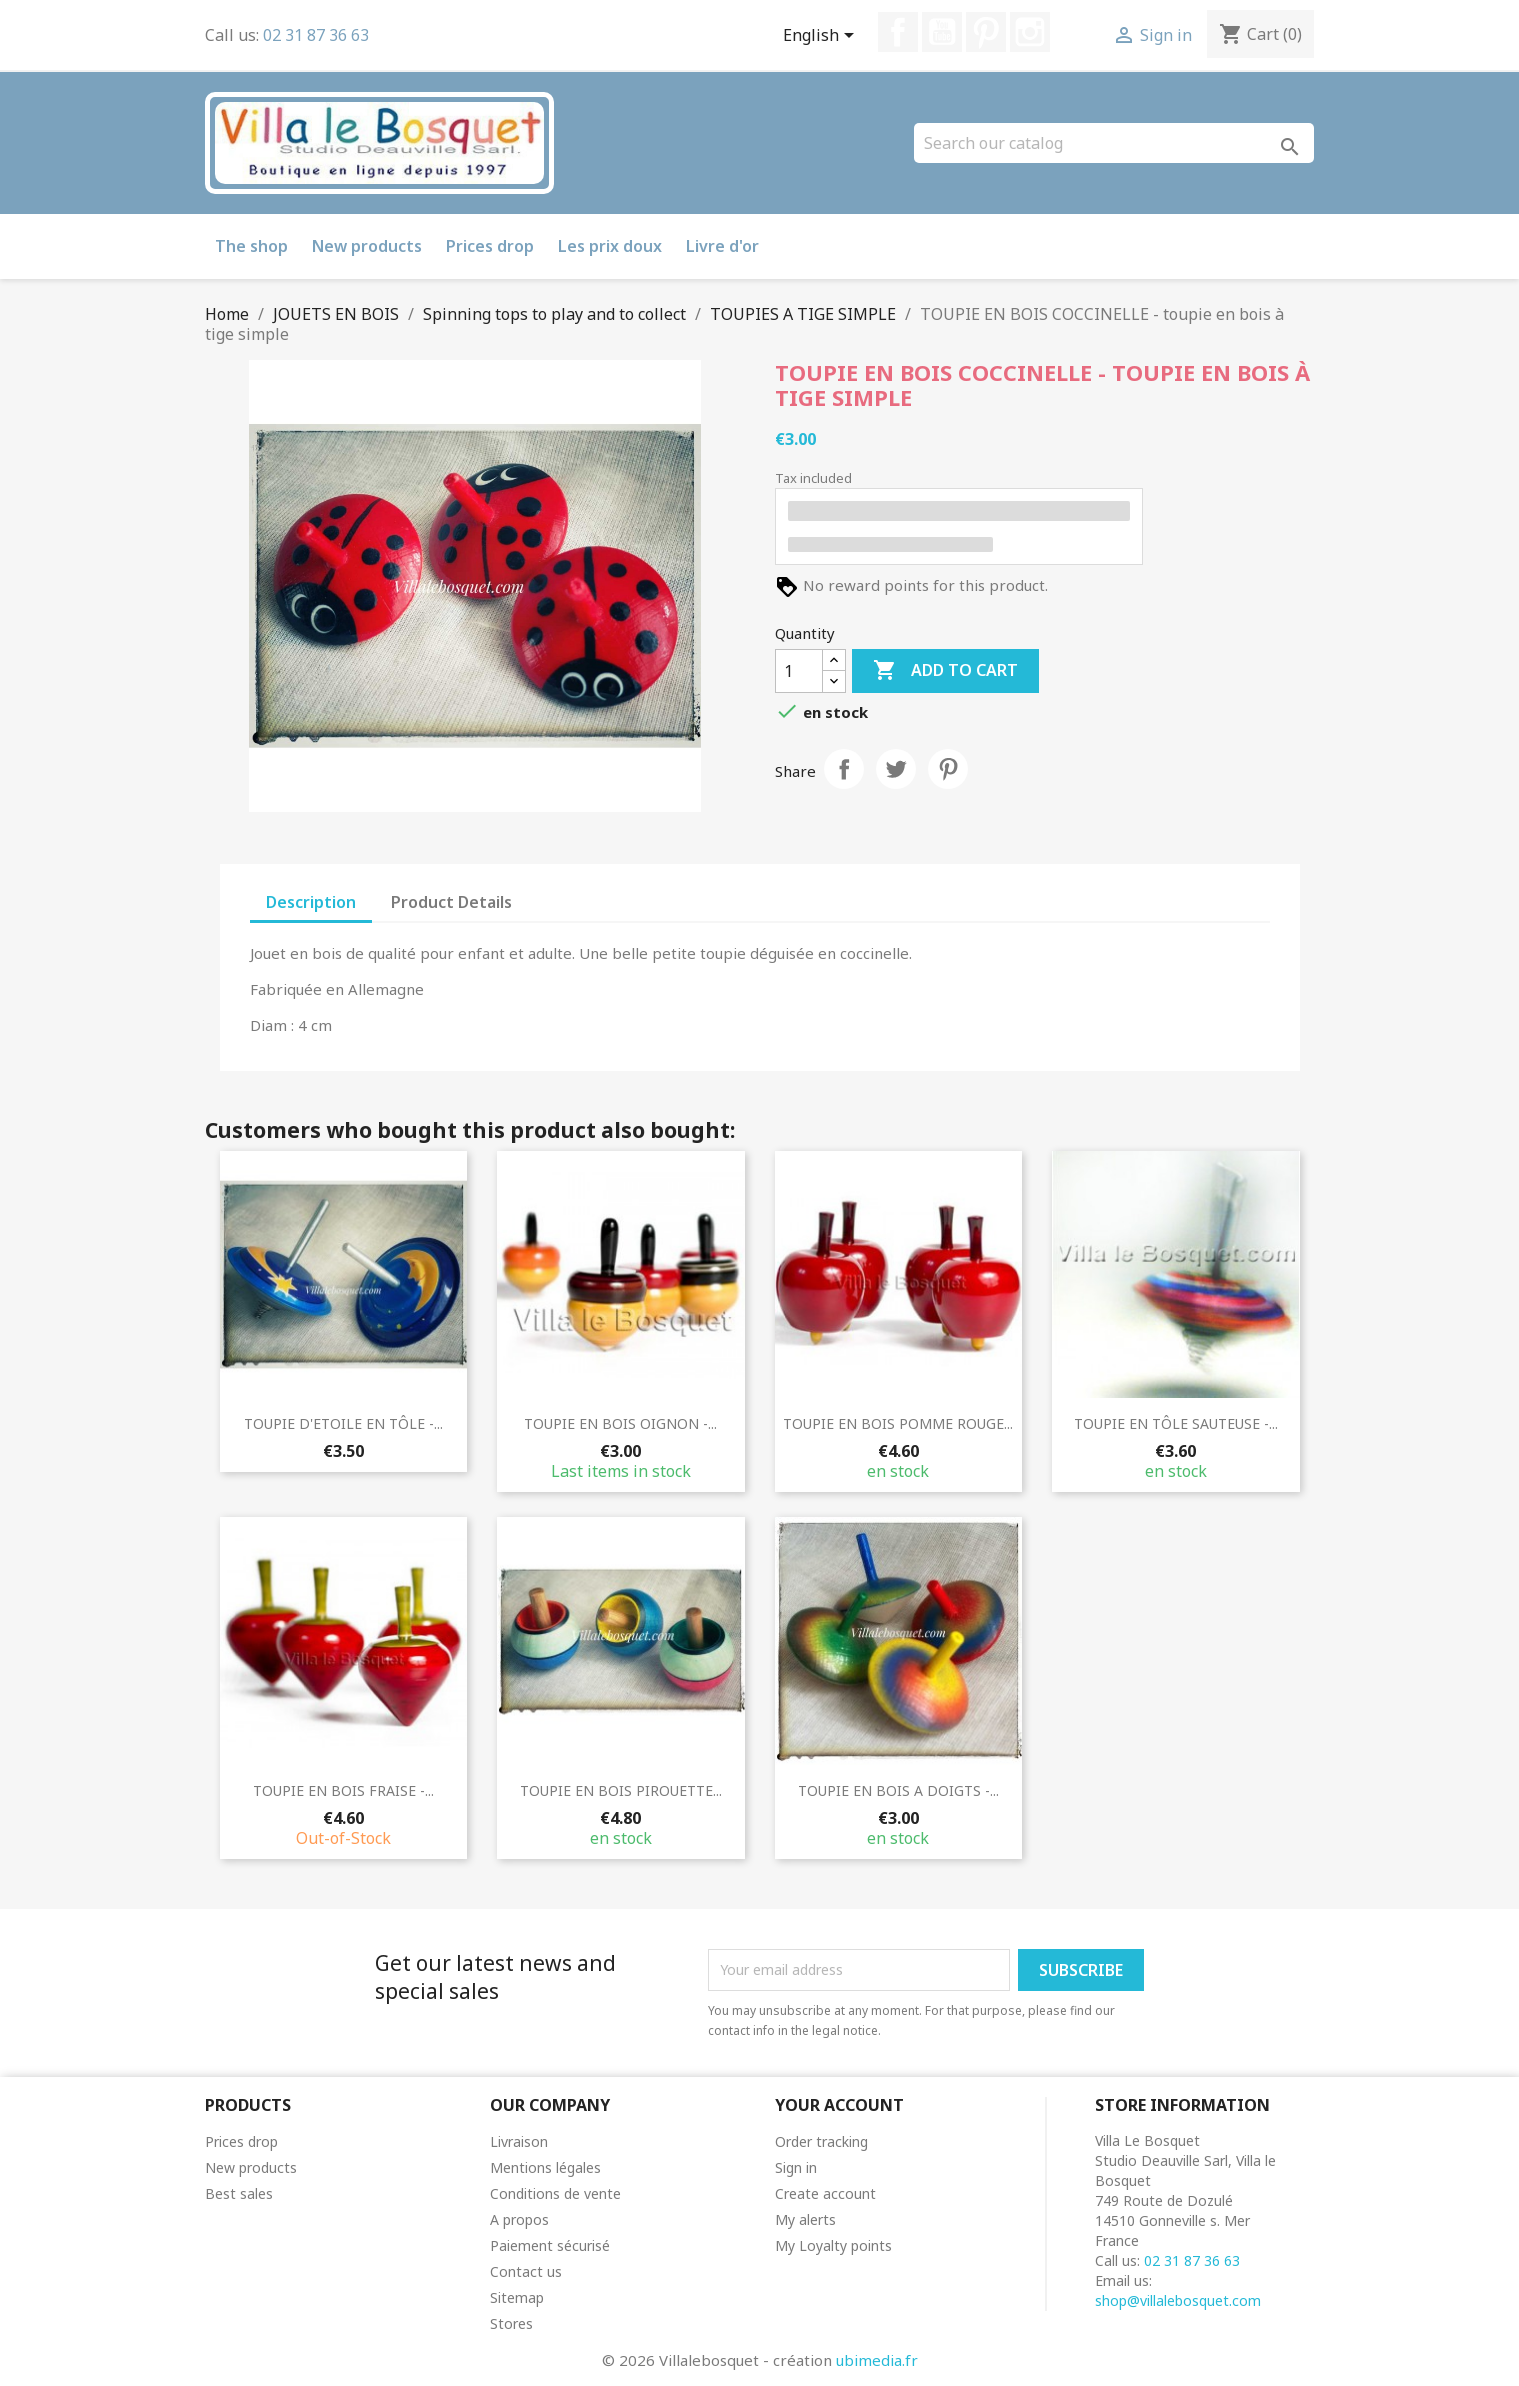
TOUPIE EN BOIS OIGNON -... (620, 1423)
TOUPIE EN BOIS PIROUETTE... (621, 1790)
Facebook (898, 32)
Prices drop (490, 246)
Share (844, 769)
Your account (839, 2105)
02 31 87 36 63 (316, 35)
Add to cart (945, 671)
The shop (251, 246)
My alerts (805, 2219)
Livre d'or (722, 246)
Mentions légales (545, 2167)
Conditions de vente (555, 2193)
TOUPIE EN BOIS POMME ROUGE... (898, 1423)
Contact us (526, 2271)
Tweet (896, 769)
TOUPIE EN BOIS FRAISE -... (343, 1790)
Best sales (239, 2193)
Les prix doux (610, 246)
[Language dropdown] (822, 37)
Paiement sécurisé (550, 2245)
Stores (511, 2323)
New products (367, 246)
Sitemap (517, 2297)
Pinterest (986, 32)
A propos (519, 2219)
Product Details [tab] (451, 902)
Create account (825, 2193)
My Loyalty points (833, 2245)
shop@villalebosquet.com (1178, 2300)
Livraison (519, 2141)
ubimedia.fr (877, 2360)
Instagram (1030, 32)
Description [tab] (311, 902)
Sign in (796, 2167)
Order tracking (821, 2141)
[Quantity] (799, 671)
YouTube (942, 32)
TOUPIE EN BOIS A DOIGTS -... (898, 1790)
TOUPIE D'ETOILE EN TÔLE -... (343, 1423)
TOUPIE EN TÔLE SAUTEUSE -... (1176, 1423)
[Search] (1114, 143)
